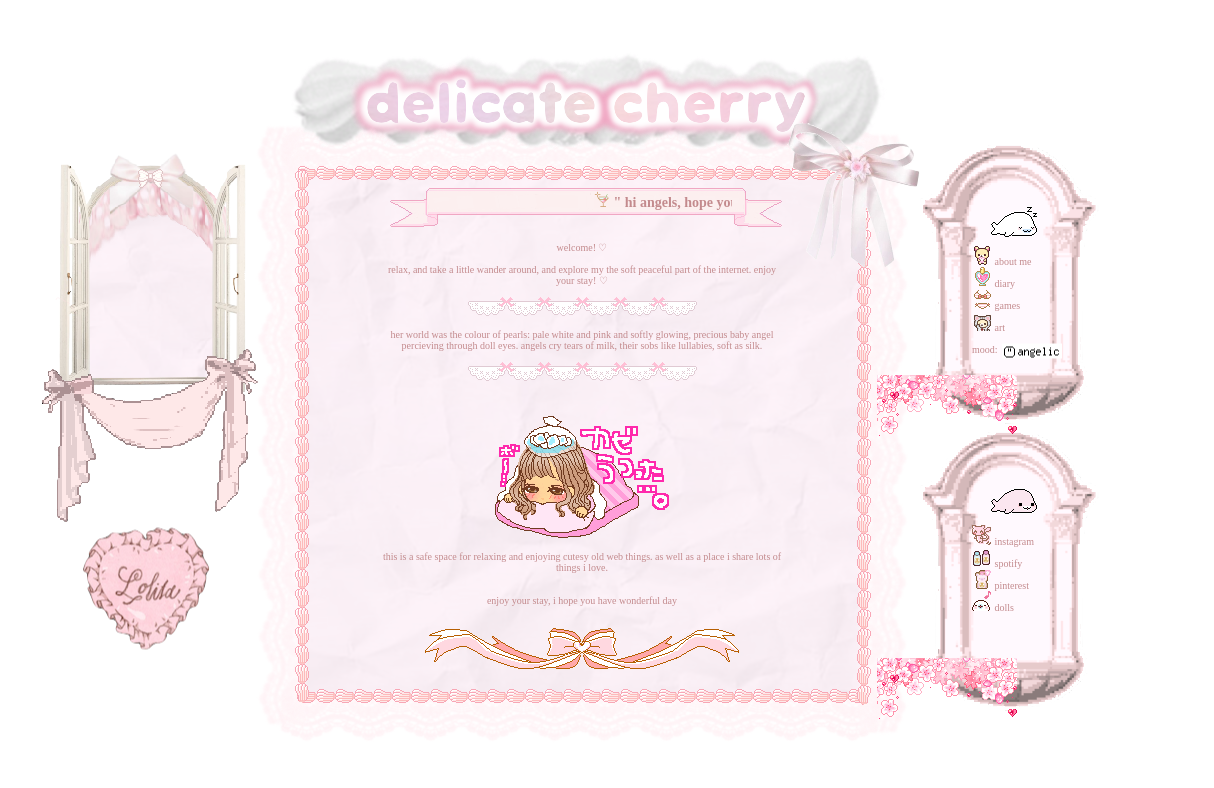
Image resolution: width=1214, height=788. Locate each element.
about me (1001, 261)
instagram (1003, 541)
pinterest (1000, 585)
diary (993, 283)
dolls (993, 607)
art (988, 327)
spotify (997, 563)
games (996, 305)
